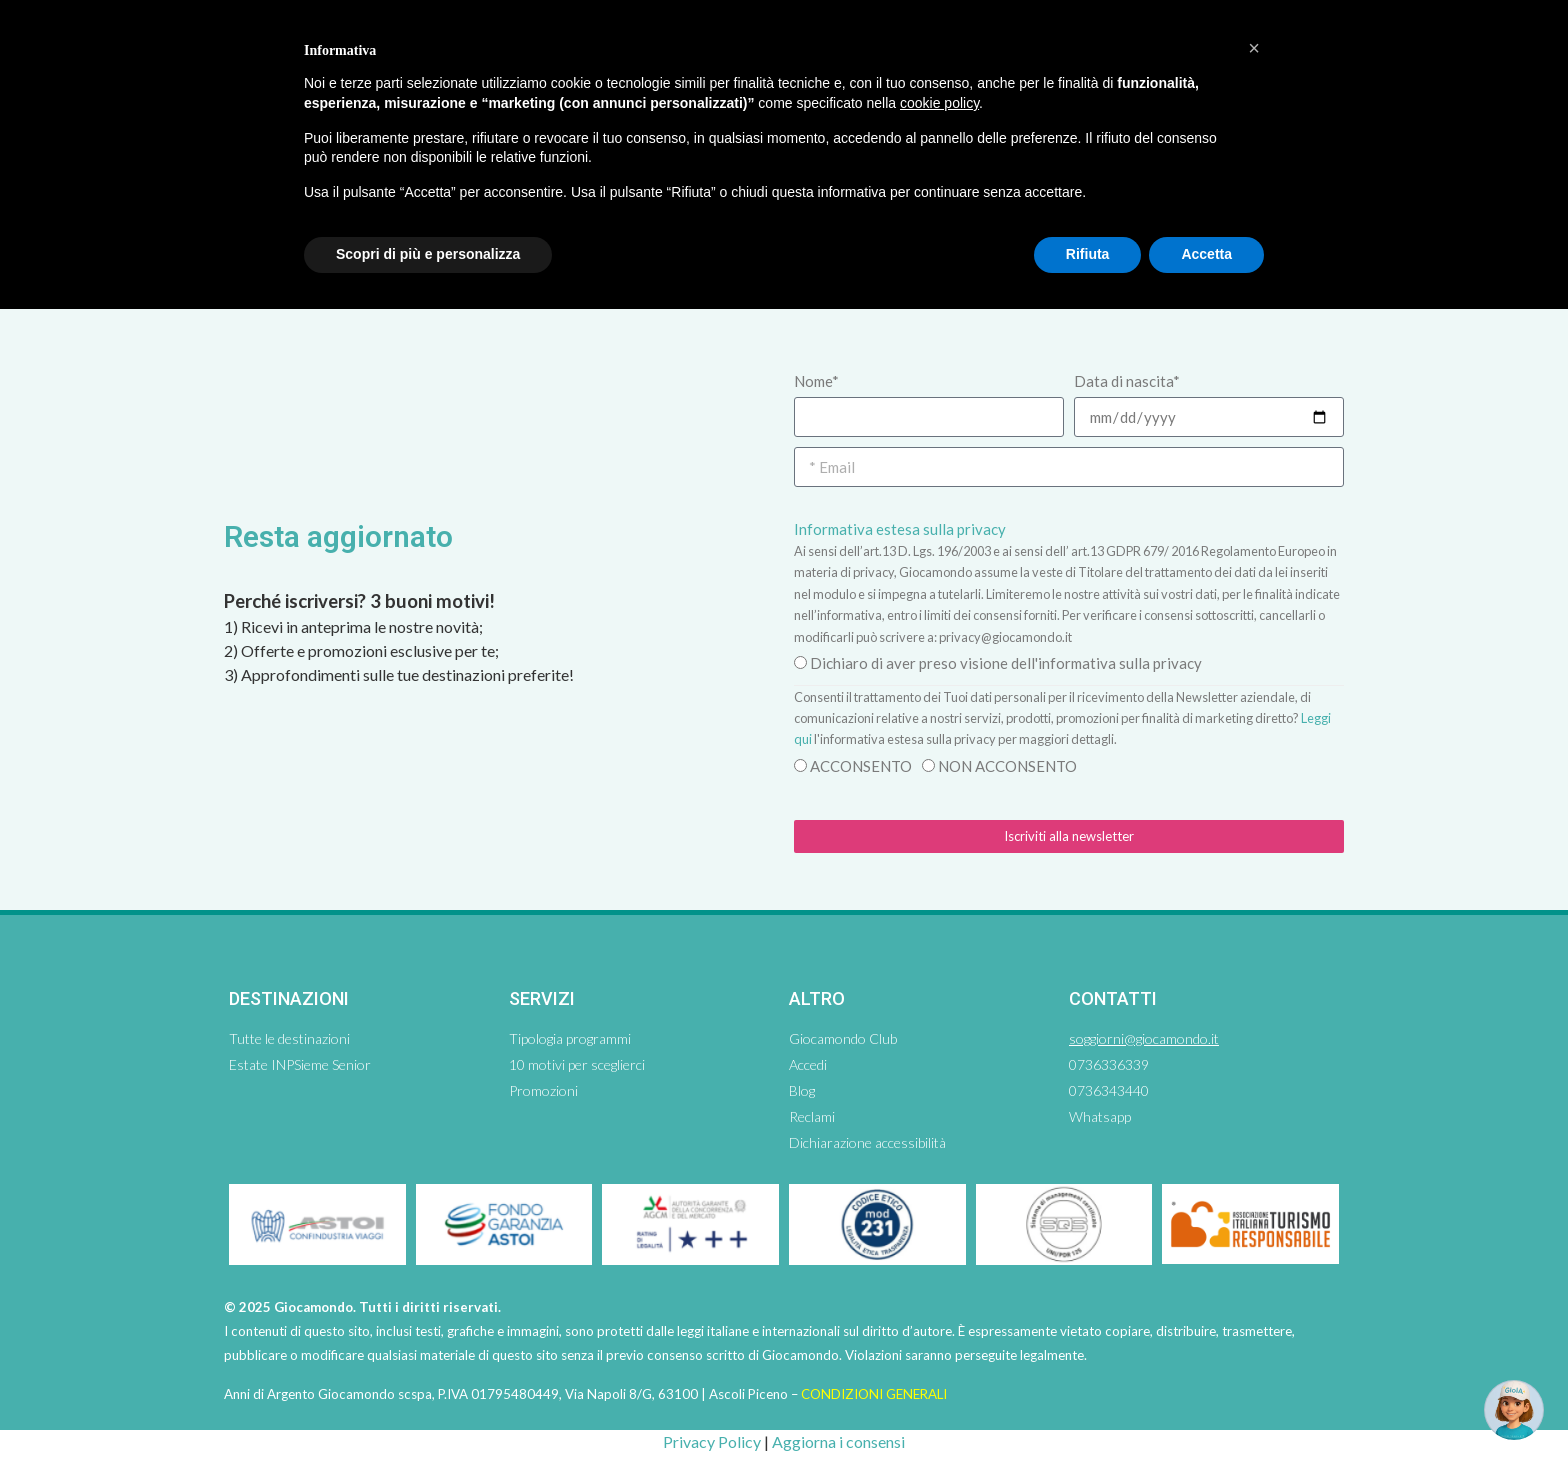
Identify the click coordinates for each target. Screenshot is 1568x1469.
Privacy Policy (712, 1441)
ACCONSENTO (861, 766)
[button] (1254, 48)
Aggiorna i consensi (838, 1441)
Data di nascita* (1127, 381)
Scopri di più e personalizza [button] (428, 254)
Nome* (816, 381)
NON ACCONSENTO (1007, 766)
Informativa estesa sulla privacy (900, 529)
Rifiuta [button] (1088, 254)
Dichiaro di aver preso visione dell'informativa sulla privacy (1006, 663)
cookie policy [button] (939, 103)
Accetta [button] (1206, 254)
